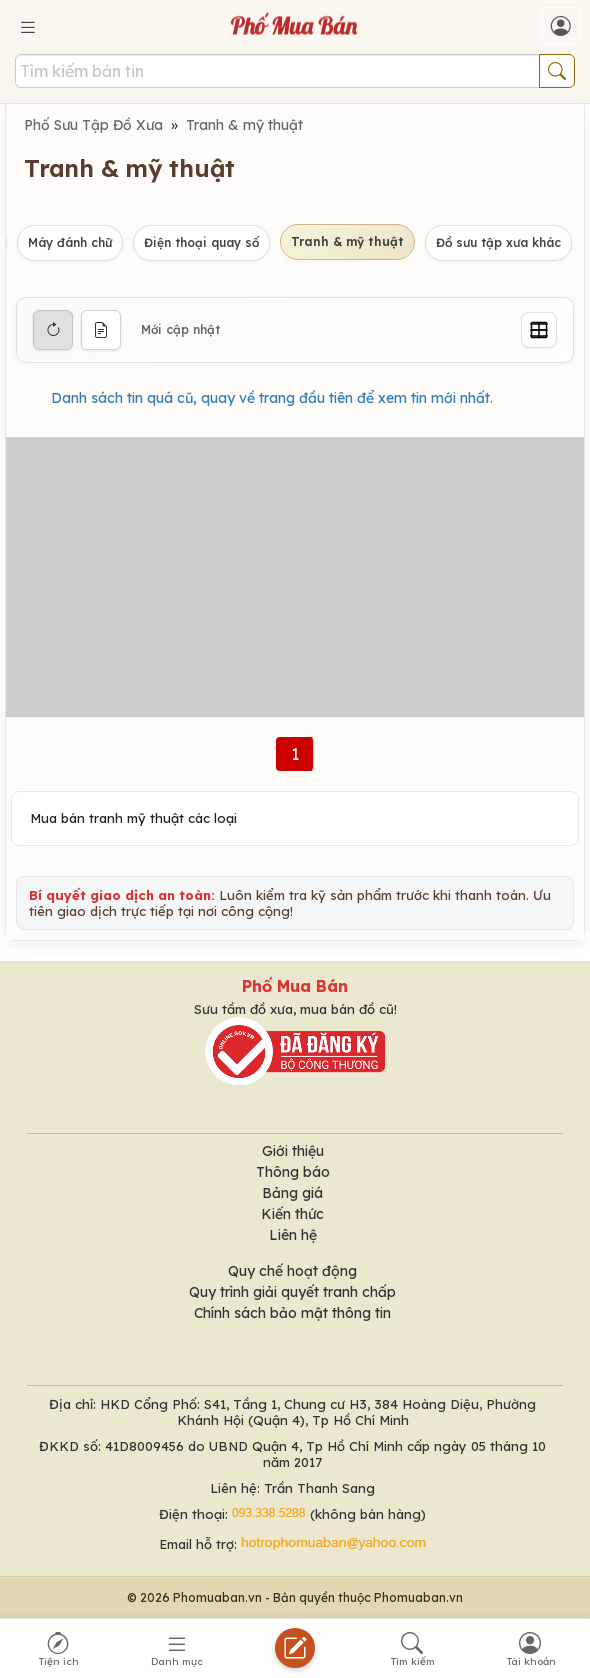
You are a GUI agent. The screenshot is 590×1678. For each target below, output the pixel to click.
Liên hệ (293, 1235)
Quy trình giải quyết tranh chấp (292, 1292)
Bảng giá (292, 1193)
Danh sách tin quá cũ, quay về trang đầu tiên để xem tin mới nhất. (272, 398)
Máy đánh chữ (70, 242)
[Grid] (539, 330)
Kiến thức (292, 1214)
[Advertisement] (295, 577)
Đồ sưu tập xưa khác (498, 242)
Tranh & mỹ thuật (244, 125)
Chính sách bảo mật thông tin (292, 1313)
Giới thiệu (293, 1151)
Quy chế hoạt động (292, 1271)
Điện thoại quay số (201, 242)
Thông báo (293, 1172)
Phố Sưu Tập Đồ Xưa (93, 125)
